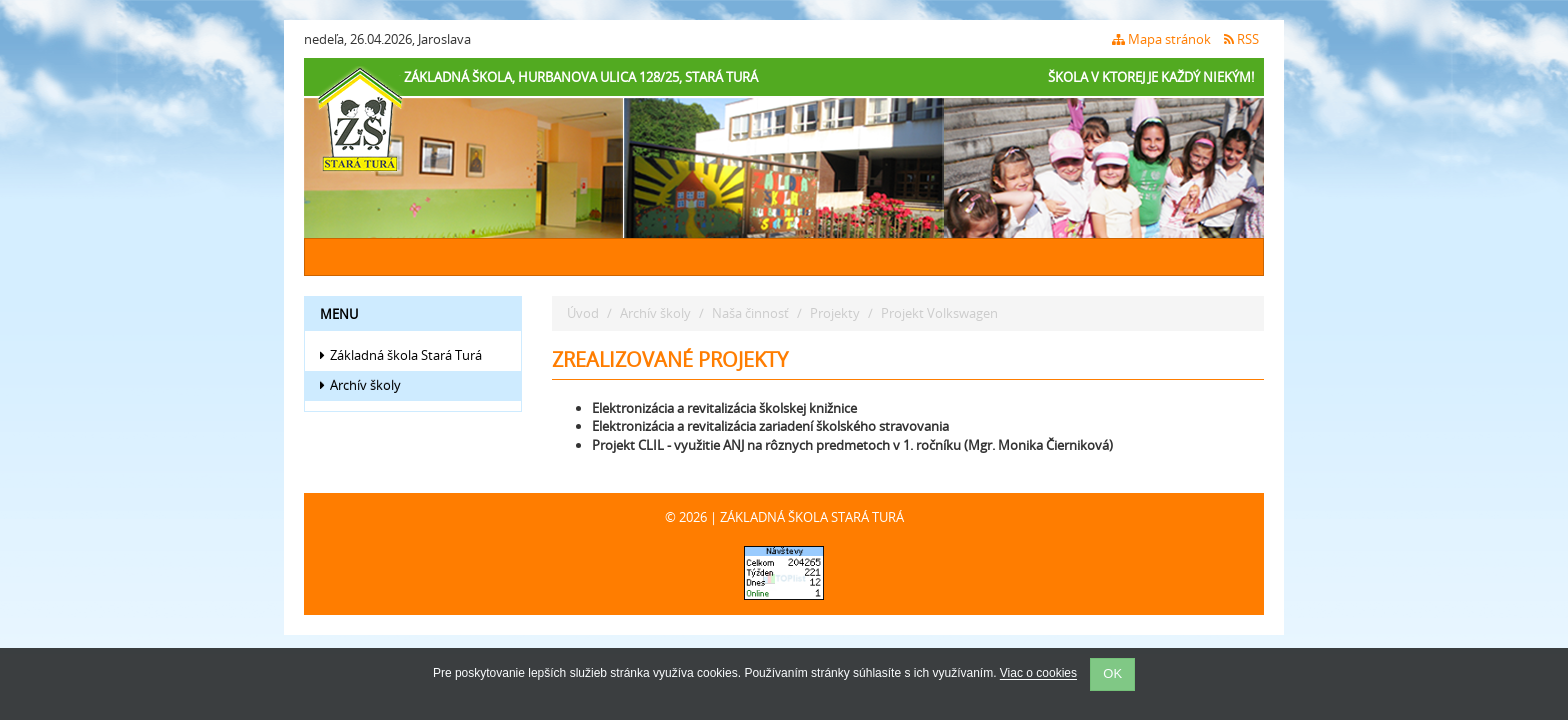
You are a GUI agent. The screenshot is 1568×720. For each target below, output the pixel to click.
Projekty (835, 313)
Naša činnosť (750, 313)
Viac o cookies (1038, 674)
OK (1112, 673)
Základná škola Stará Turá (401, 355)
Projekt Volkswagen (939, 313)
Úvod (583, 313)
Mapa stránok (1161, 39)
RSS (1241, 39)
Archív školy (360, 385)
